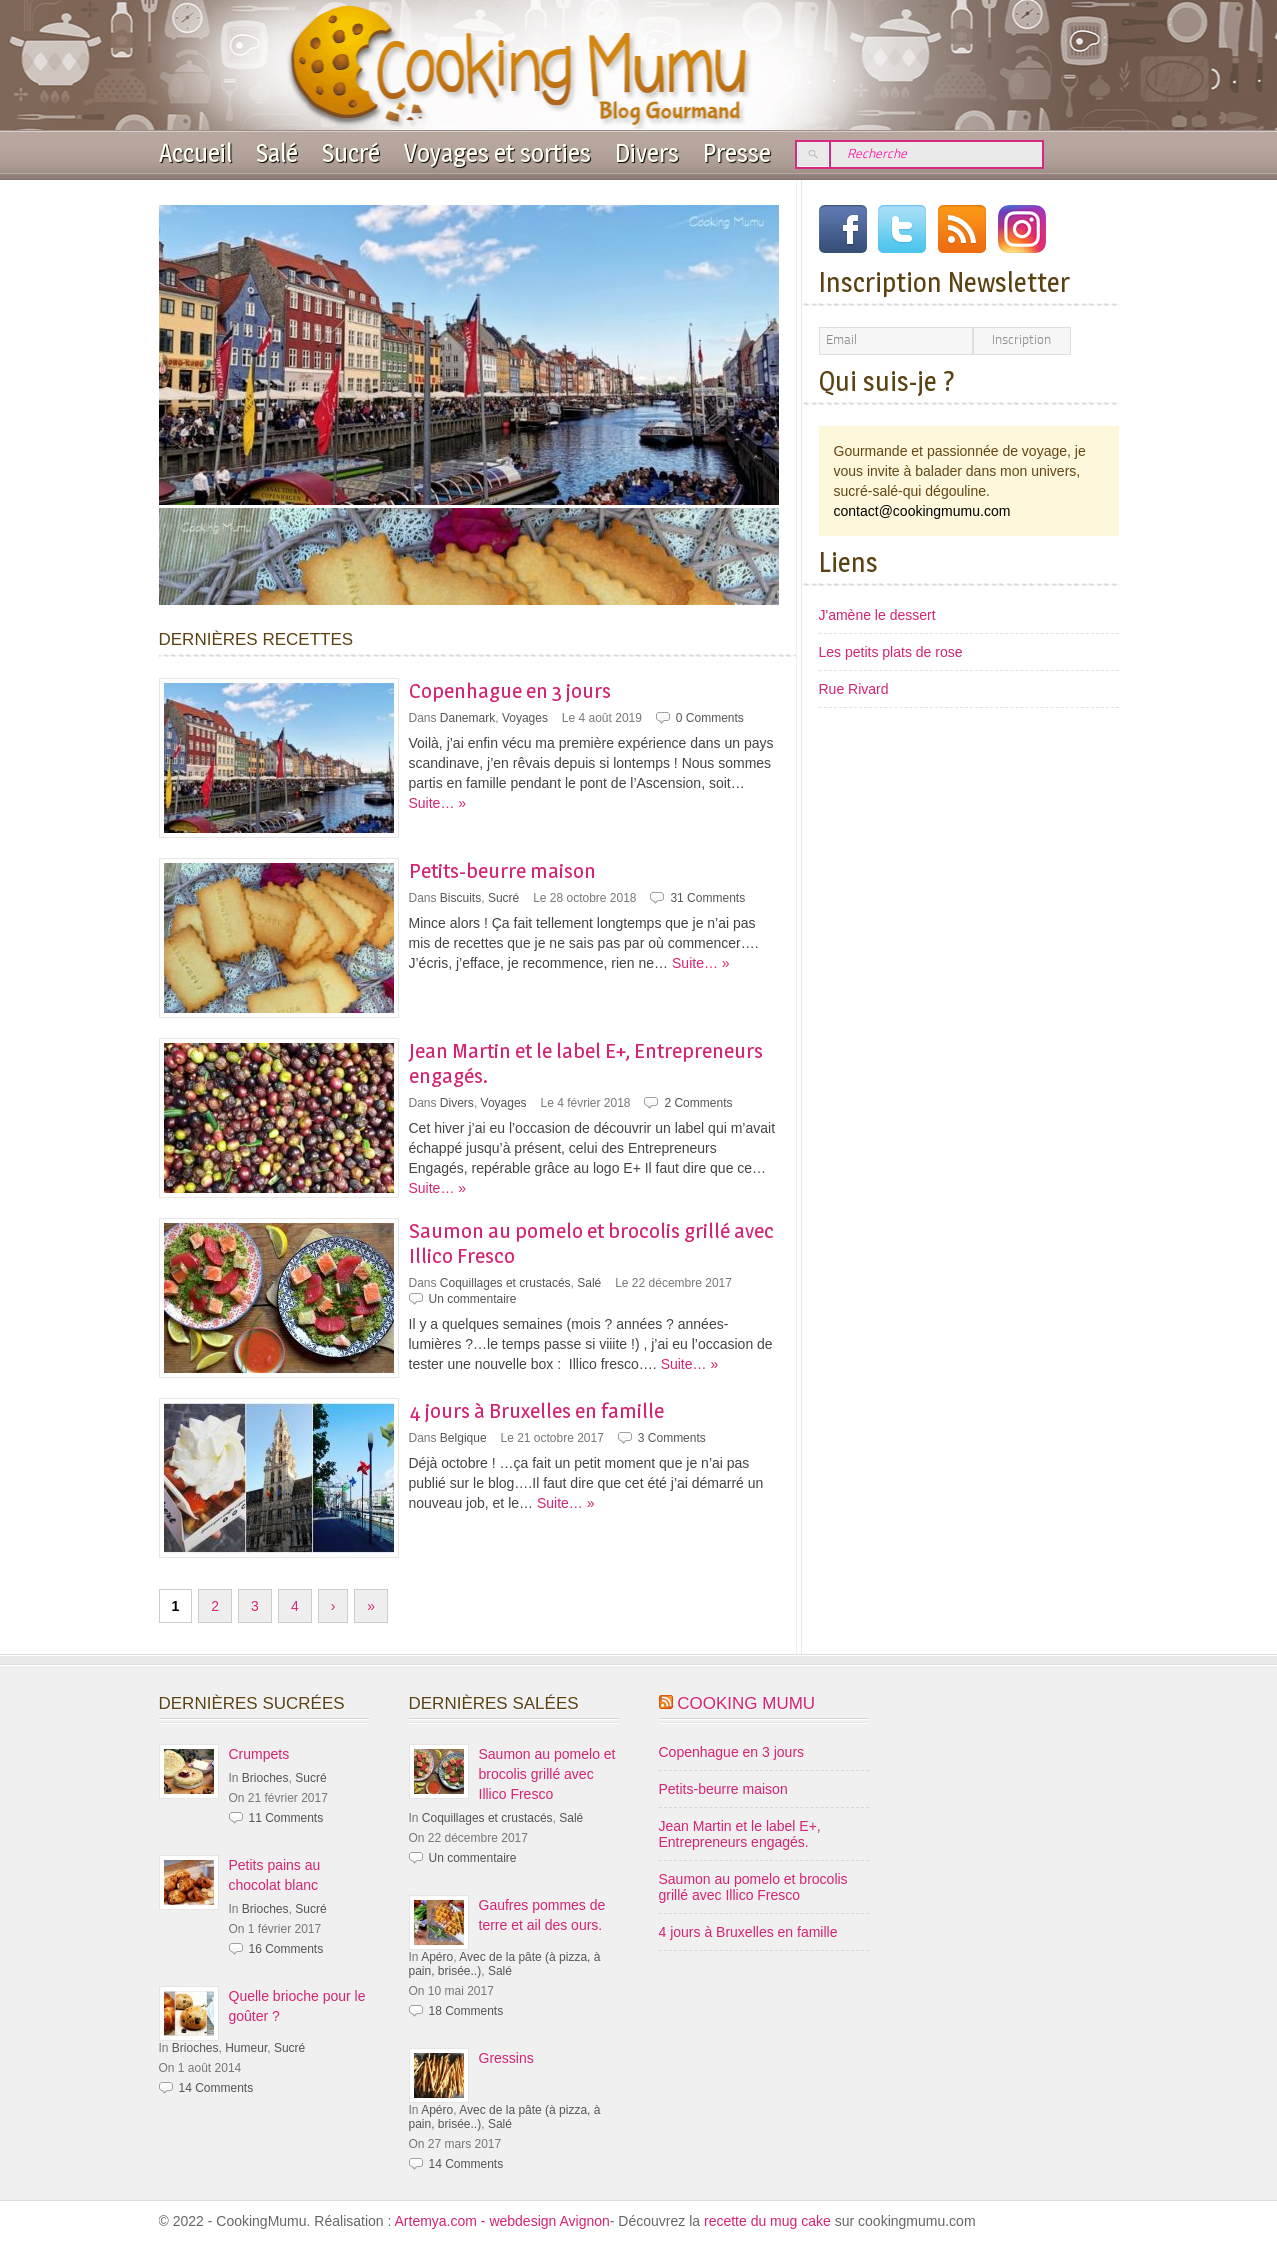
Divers (647, 153)
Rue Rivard (854, 689)
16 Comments (286, 1949)
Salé (277, 153)
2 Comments (698, 1103)
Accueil (195, 153)
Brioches (265, 1778)
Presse (737, 153)
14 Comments (216, 2088)
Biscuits (460, 898)
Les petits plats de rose (891, 652)
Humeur (246, 2048)
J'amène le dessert (877, 615)
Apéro (437, 1957)
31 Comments (707, 898)
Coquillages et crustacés (505, 1283)
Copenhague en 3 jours (510, 690)
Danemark (467, 718)
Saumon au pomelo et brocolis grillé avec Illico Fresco (547, 1774)
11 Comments (286, 1818)
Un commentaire (473, 1299)
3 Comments (672, 1438)
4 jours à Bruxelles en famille (536, 1410)
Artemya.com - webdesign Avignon (502, 2221)
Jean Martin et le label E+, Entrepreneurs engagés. (740, 1834)
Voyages (525, 718)
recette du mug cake (769, 2221)
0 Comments (710, 718)
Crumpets (259, 1754)
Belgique (463, 1438)
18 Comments (466, 2011)
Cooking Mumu (746, 1703)
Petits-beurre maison (502, 870)
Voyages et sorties (497, 153)
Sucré (351, 153)
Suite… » (438, 803)
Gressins (506, 2058)
